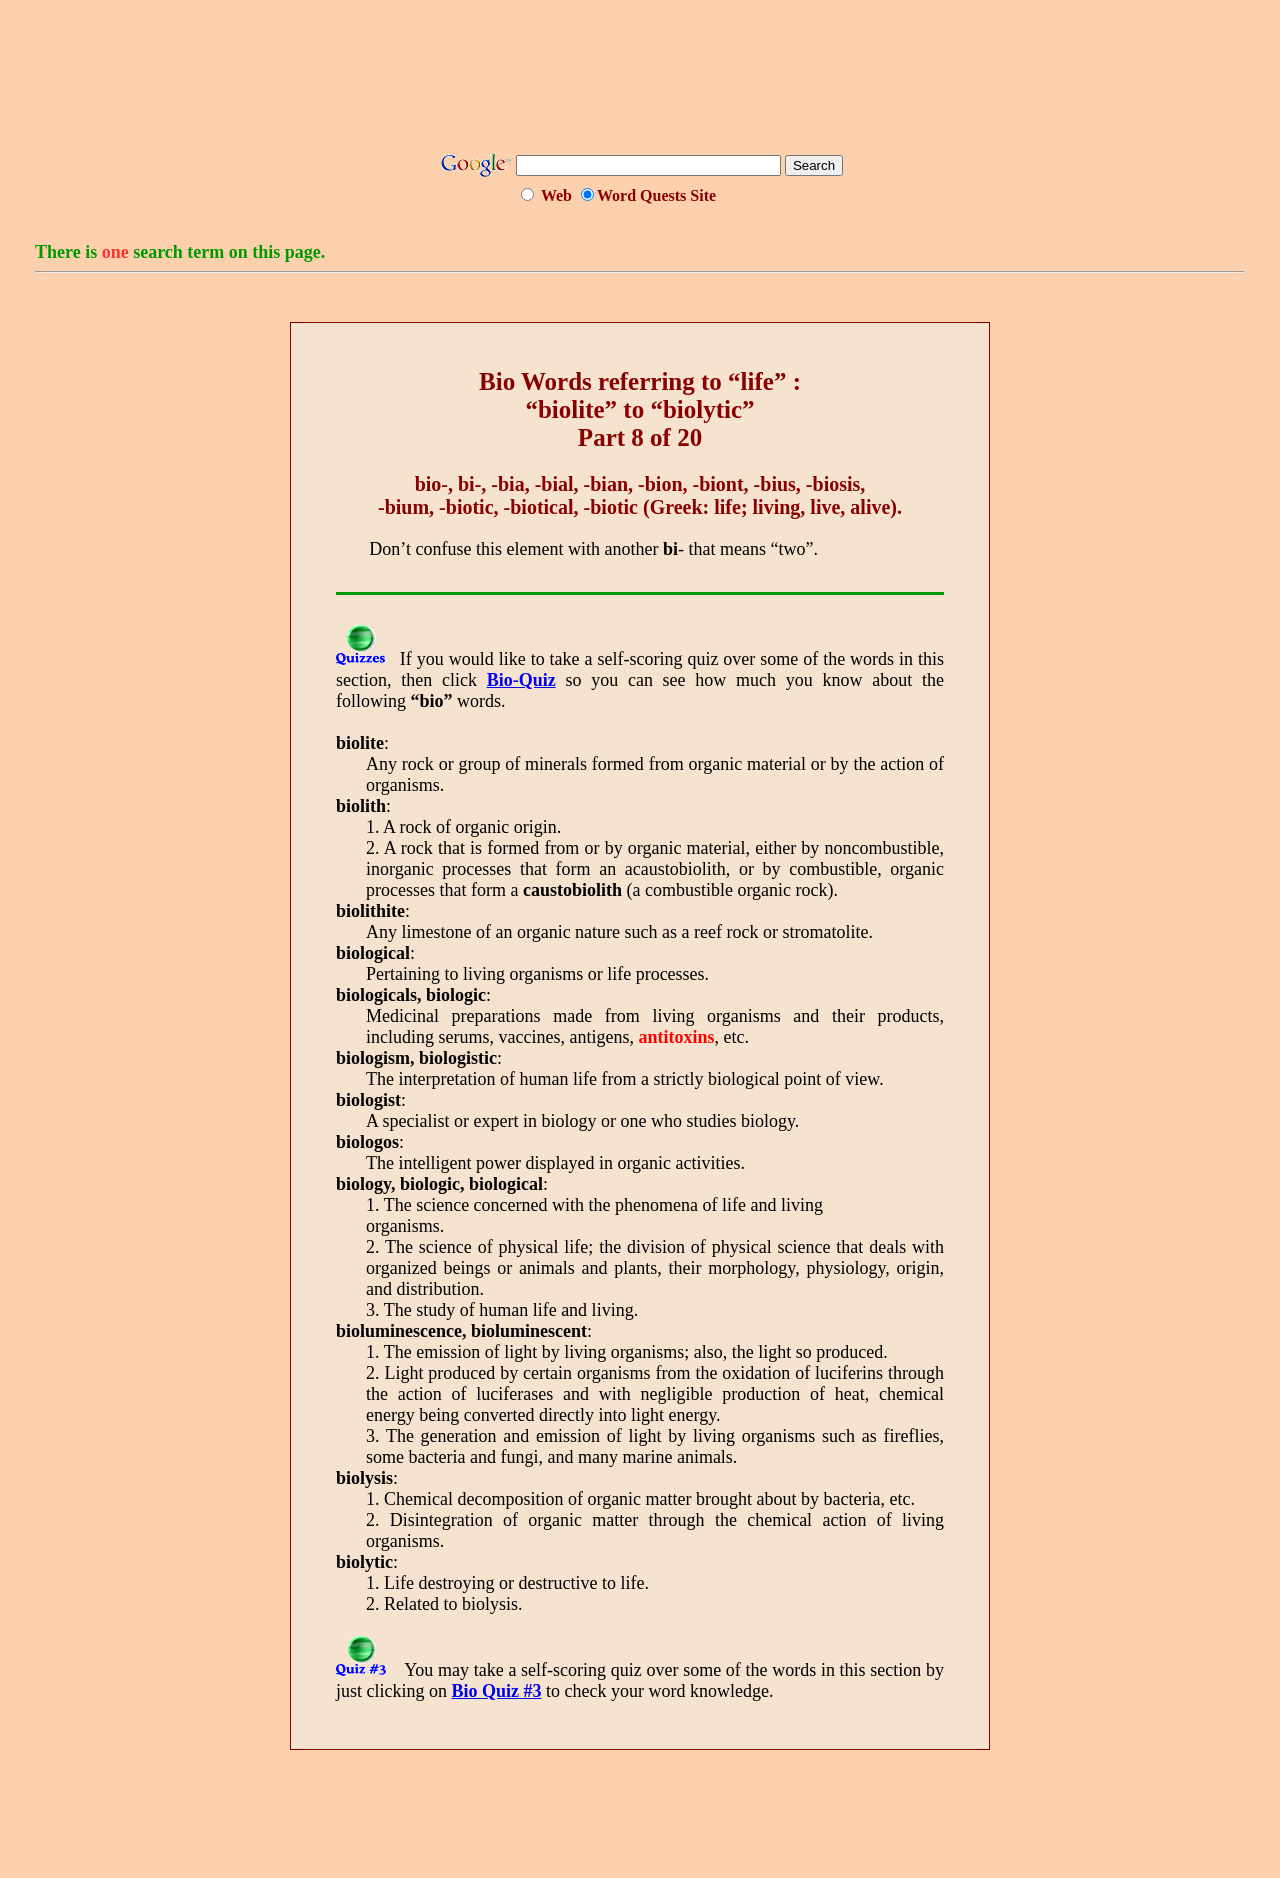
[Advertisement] (640, 83)
